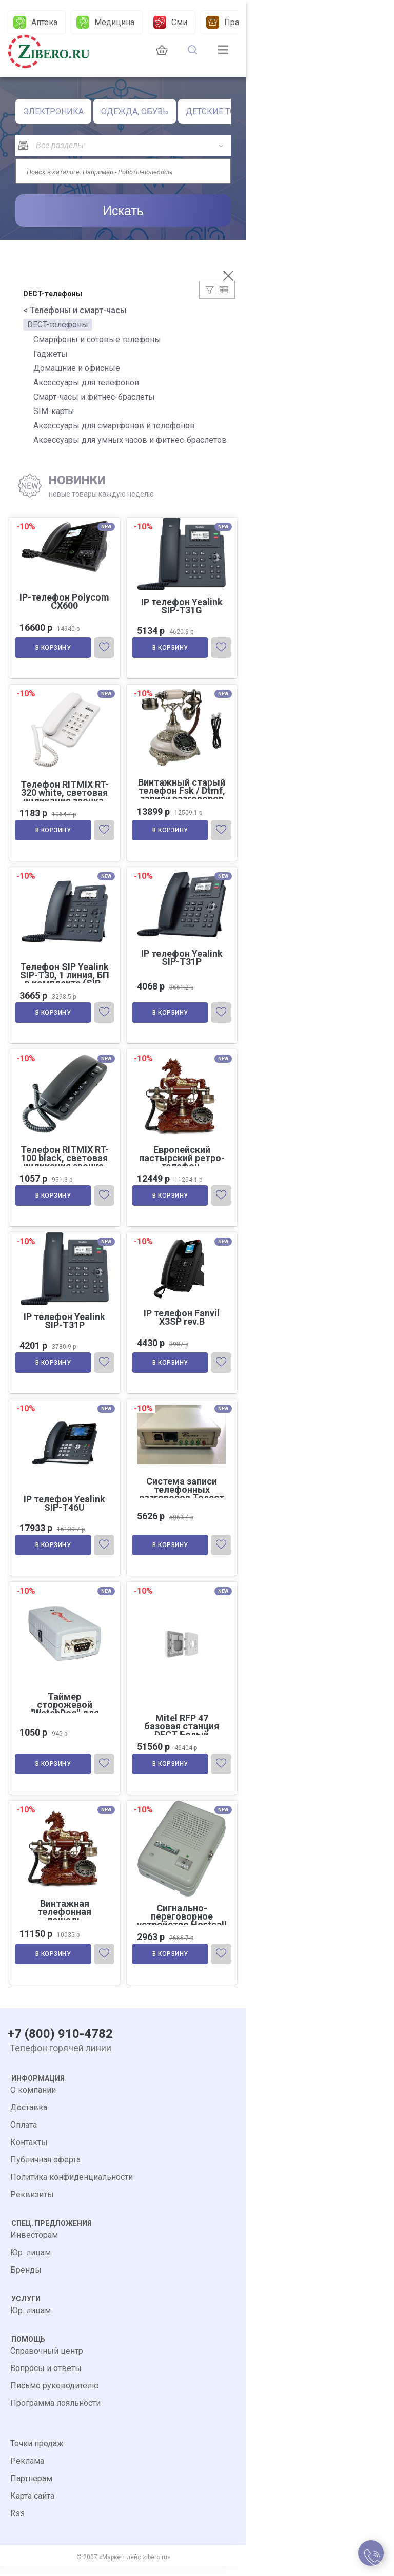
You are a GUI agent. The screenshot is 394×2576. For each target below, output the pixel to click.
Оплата (23, 2134)
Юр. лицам (30, 2262)
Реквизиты (32, 2204)
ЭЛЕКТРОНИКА (53, 111)
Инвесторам (34, 2245)
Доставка (28, 2117)
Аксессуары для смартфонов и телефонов (114, 425)
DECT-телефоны (57, 324)
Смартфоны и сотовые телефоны (97, 339)
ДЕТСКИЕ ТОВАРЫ (222, 111)
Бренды (26, 2279)
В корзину (54, 648)
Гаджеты (50, 354)
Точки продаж (37, 2453)
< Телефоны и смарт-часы (75, 310)
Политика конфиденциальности (71, 2187)
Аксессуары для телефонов (86, 382)
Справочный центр (46, 2360)
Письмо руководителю (54, 2395)
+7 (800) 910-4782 (60, 2043)
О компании (33, 2100)
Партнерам (31, 2488)
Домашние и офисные (76, 368)
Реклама (27, 2471)
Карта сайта (32, 2505)
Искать (123, 210)
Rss (17, 2523)
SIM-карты (53, 411)
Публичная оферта (45, 2169)
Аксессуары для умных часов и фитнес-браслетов (130, 440)
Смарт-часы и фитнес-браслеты (94, 397)
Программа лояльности (55, 2413)
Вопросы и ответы (46, 2378)
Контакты (29, 2152)
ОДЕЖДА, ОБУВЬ (134, 111)
